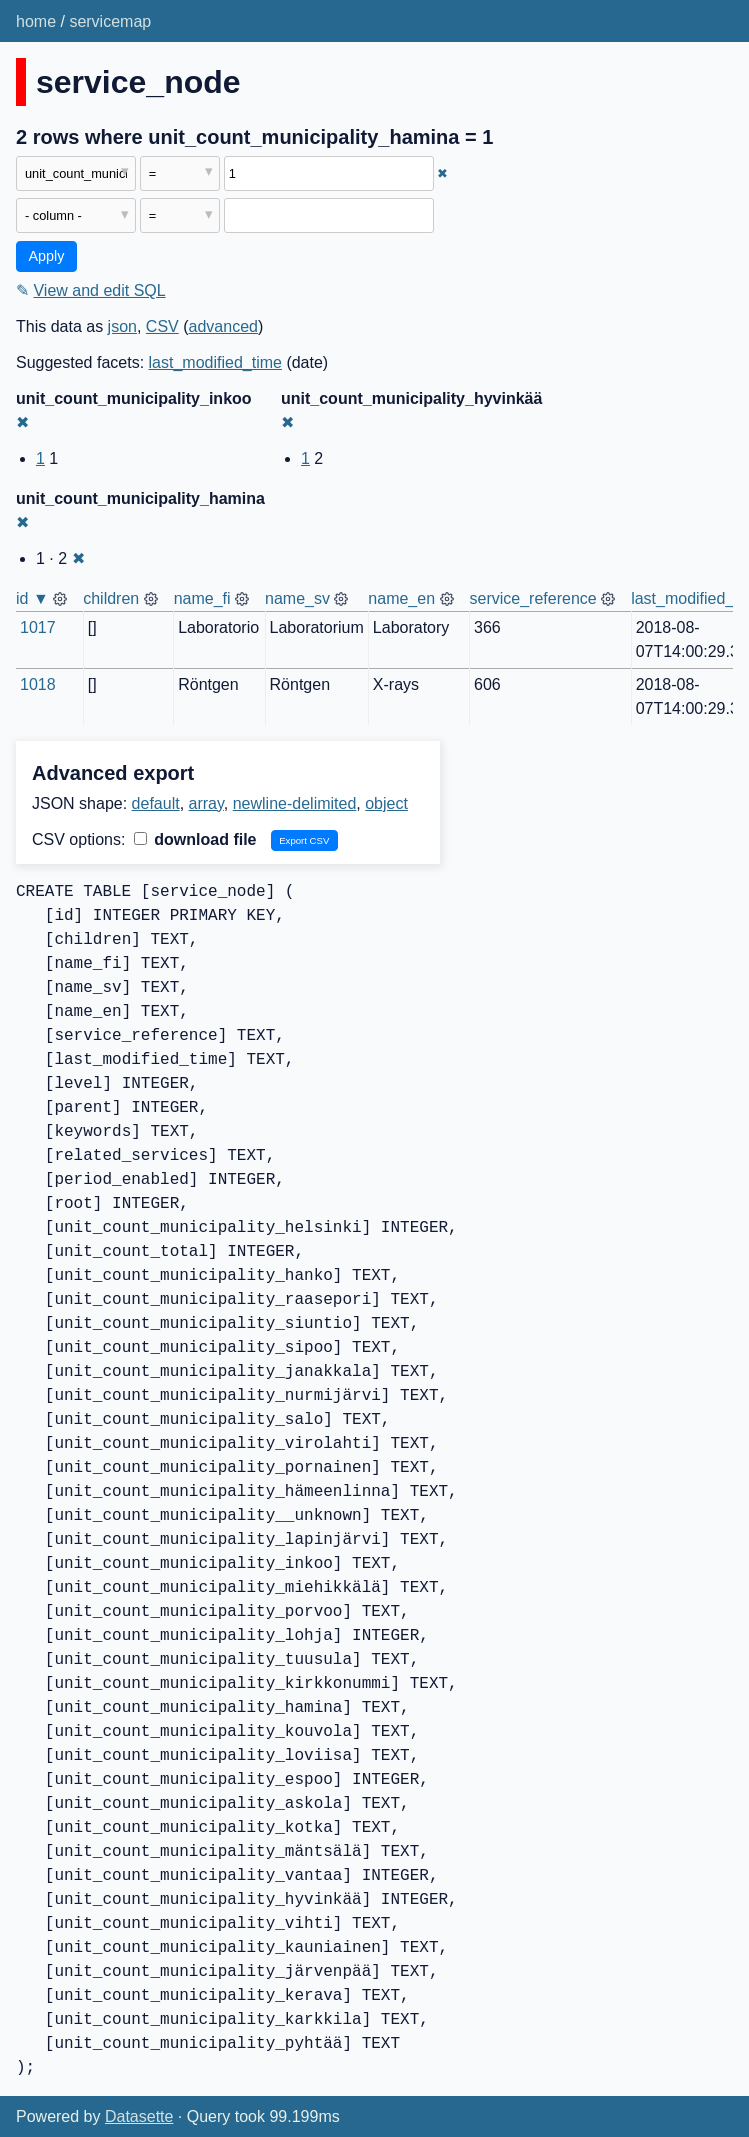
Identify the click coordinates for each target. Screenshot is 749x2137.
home (36, 21)
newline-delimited (295, 803)
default (156, 803)
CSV (162, 326)
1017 (38, 627)
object (386, 803)
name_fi (202, 598)
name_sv (297, 598)
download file (195, 839)
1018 (38, 684)
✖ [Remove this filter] (442, 173)
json (122, 326)
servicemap (110, 21)
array (206, 803)
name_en (401, 598)
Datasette (139, 2116)
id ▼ (32, 598)
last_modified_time (215, 362)
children (111, 598)
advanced (223, 326)
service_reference (533, 598)
